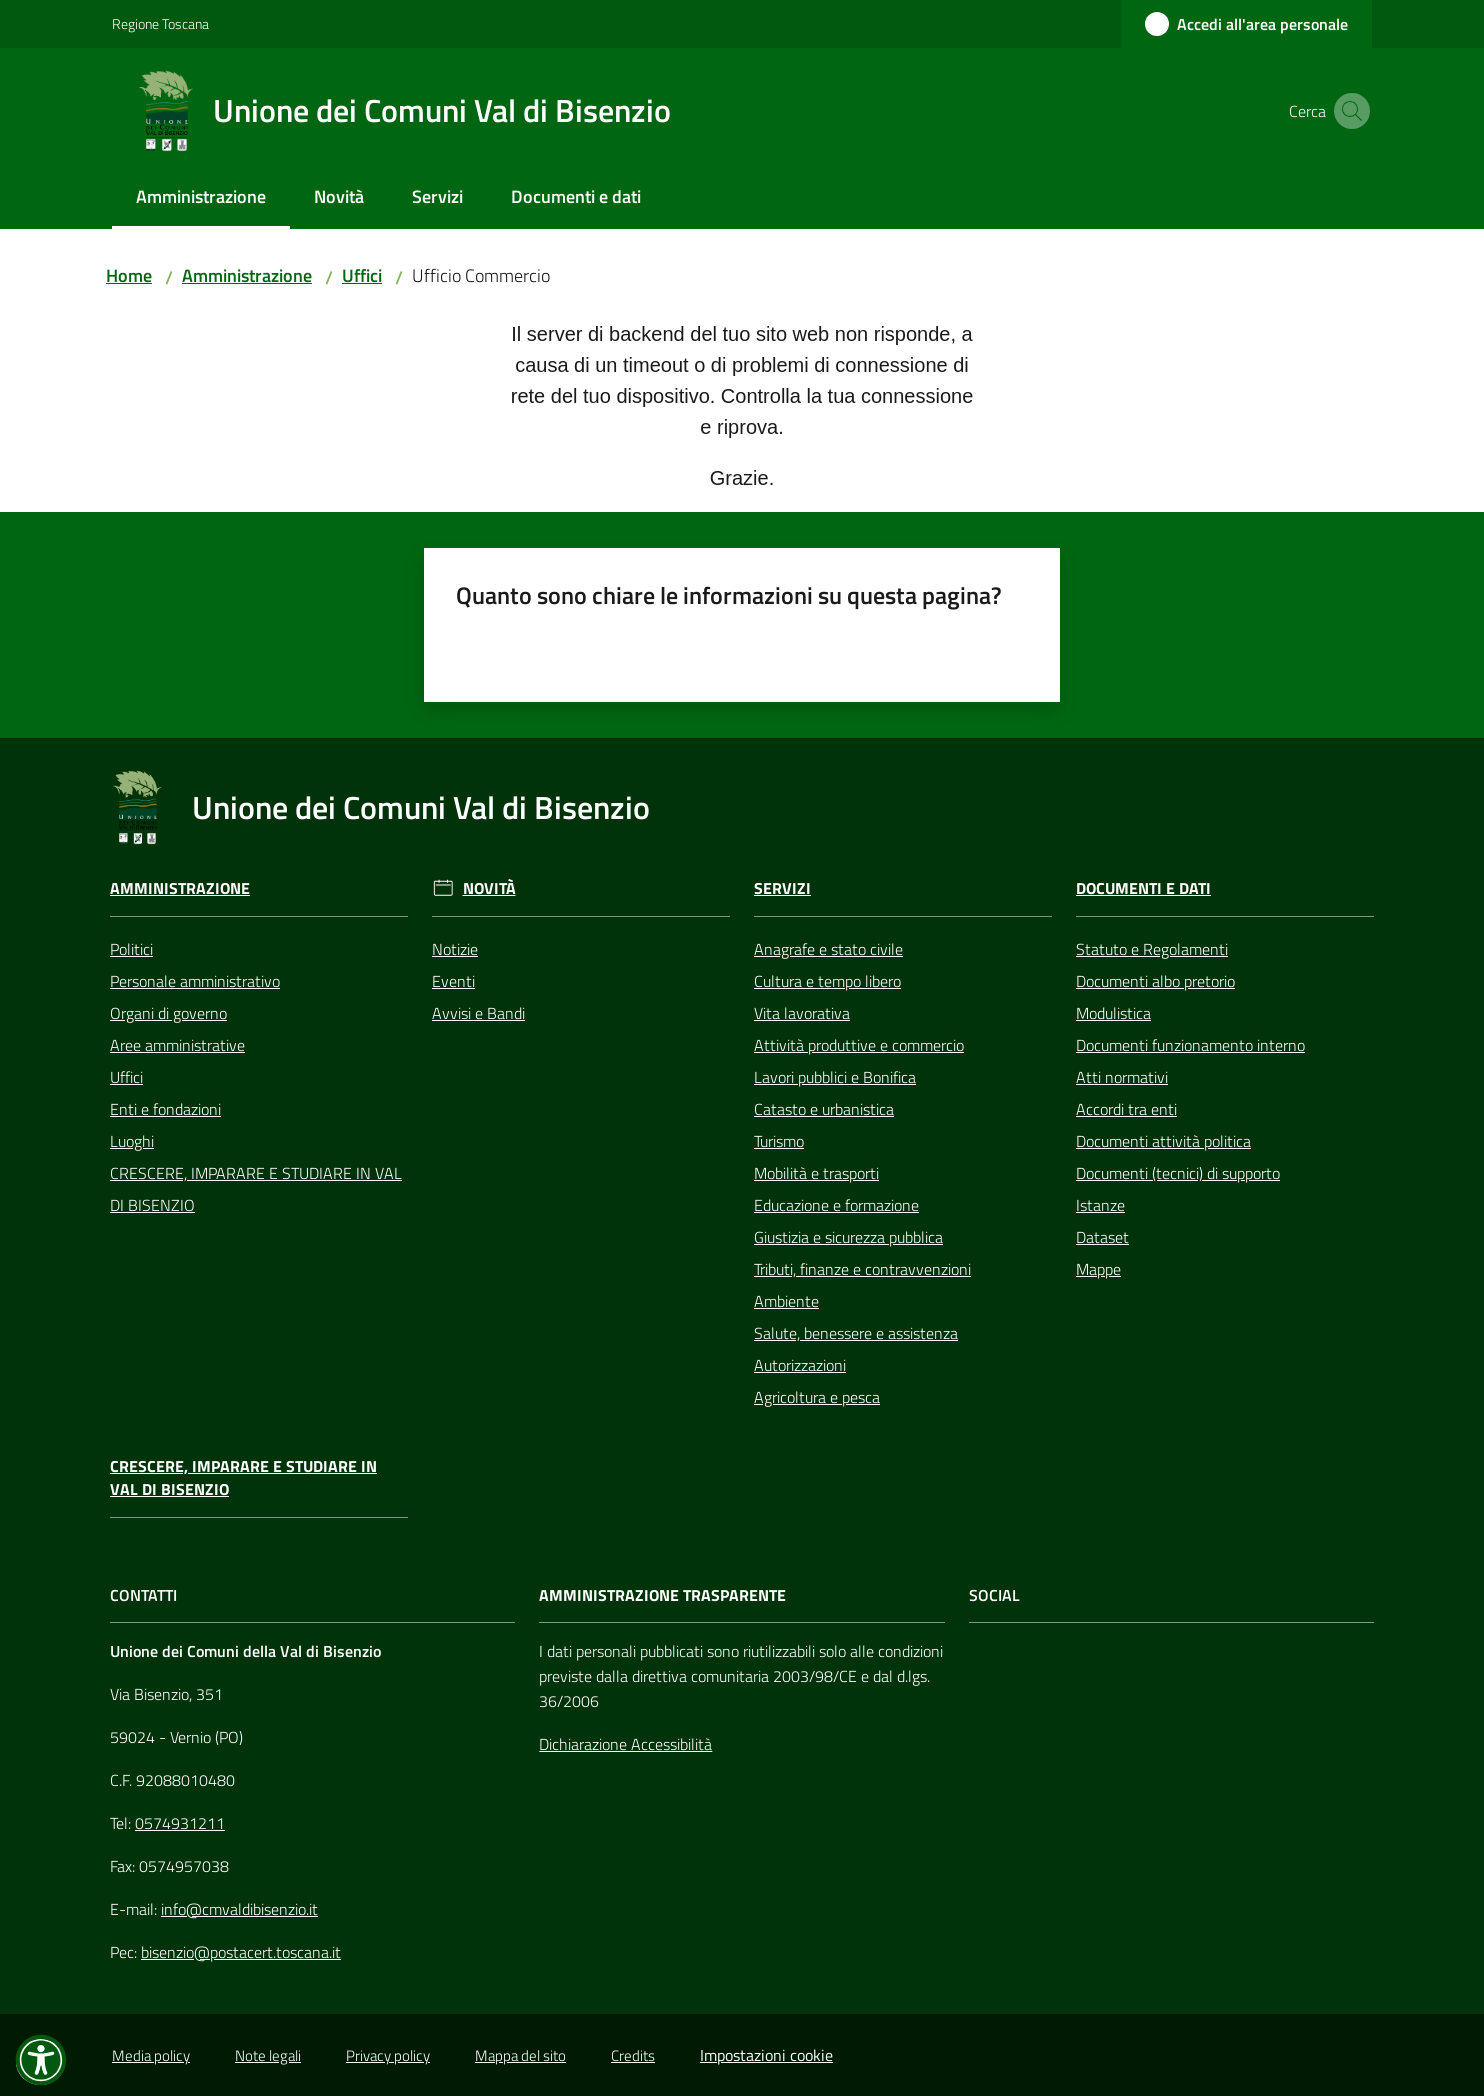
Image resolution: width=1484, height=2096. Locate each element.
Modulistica (1113, 1013)
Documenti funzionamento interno (1190, 1045)
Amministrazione (247, 275)
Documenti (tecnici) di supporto (1178, 1173)
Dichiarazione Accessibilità (625, 1744)
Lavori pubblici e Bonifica (835, 1077)
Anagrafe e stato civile (828, 949)
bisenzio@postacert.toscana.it (241, 1952)
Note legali (268, 2055)
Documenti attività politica (1163, 1141)
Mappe (1098, 1269)
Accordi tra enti (1126, 1109)
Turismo (779, 1141)
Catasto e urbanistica (824, 1109)
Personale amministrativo (195, 981)
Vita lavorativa (802, 1013)
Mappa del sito (520, 2055)
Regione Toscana (160, 23)
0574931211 (180, 1823)
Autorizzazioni (800, 1365)
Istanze (1100, 1205)
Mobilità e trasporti (816, 1173)
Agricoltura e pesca (817, 1397)
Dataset (1102, 1237)
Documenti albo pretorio (1155, 981)
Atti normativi (1122, 1077)
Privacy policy (388, 2055)
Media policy (151, 2055)
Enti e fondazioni (165, 1109)
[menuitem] (201, 198)
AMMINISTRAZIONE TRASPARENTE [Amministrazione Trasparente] (662, 1595)
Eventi (453, 981)
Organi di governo (168, 1013)
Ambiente (786, 1301)
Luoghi (132, 1141)
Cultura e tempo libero (827, 981)
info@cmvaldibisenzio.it (239, 1909)
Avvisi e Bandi (478, 1013)
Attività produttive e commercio (859, 1045)
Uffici (362, 275)
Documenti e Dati (1143, 888)
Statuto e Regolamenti (1152, 949)
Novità (489, 888)
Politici (131, 949)
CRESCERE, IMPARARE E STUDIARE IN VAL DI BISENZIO (256, 1189)
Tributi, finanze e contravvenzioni (862, 1269)
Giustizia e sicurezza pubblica (848, 1237)
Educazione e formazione (836, 1205)
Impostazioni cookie (766, 2055)
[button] (1348, 111)
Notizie (455, 949)
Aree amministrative (177, 1045)
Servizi (782, 888)
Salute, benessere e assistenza (856, 1333)
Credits (633, 2055)
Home (129, 275)
